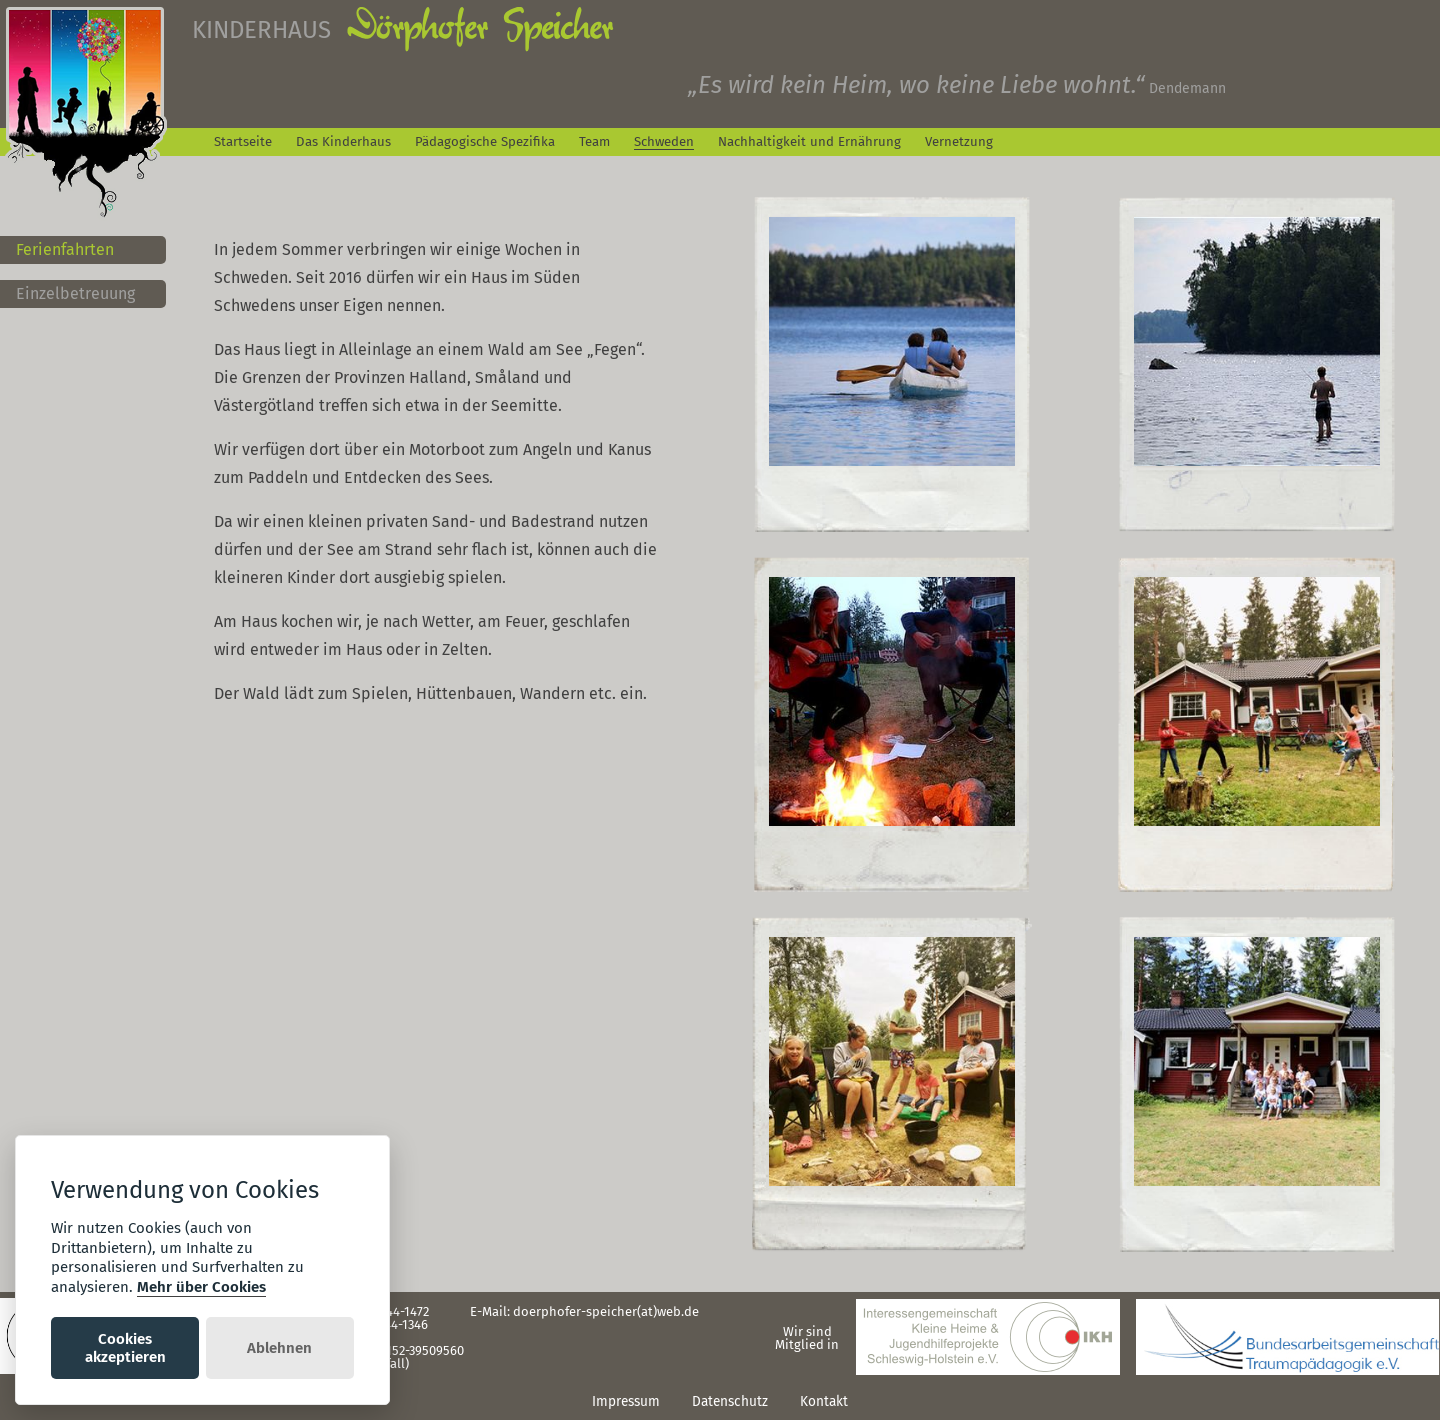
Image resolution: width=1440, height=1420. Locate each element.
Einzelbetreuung (75, 293)
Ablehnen (279, 1348)
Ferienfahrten (65, 249)
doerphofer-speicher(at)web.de (606, 1311)
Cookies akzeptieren (125, 1348)
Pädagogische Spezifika (485, 141)
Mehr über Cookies (201, 1287)
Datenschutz (730, 1401)
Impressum (626, 1401)
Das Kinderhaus (343, 141)
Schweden (664, 141)
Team (594, 141)
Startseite (243, 141)
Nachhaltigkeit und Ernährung (809, 141)
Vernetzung (959, 141)
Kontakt (824, 1401)
